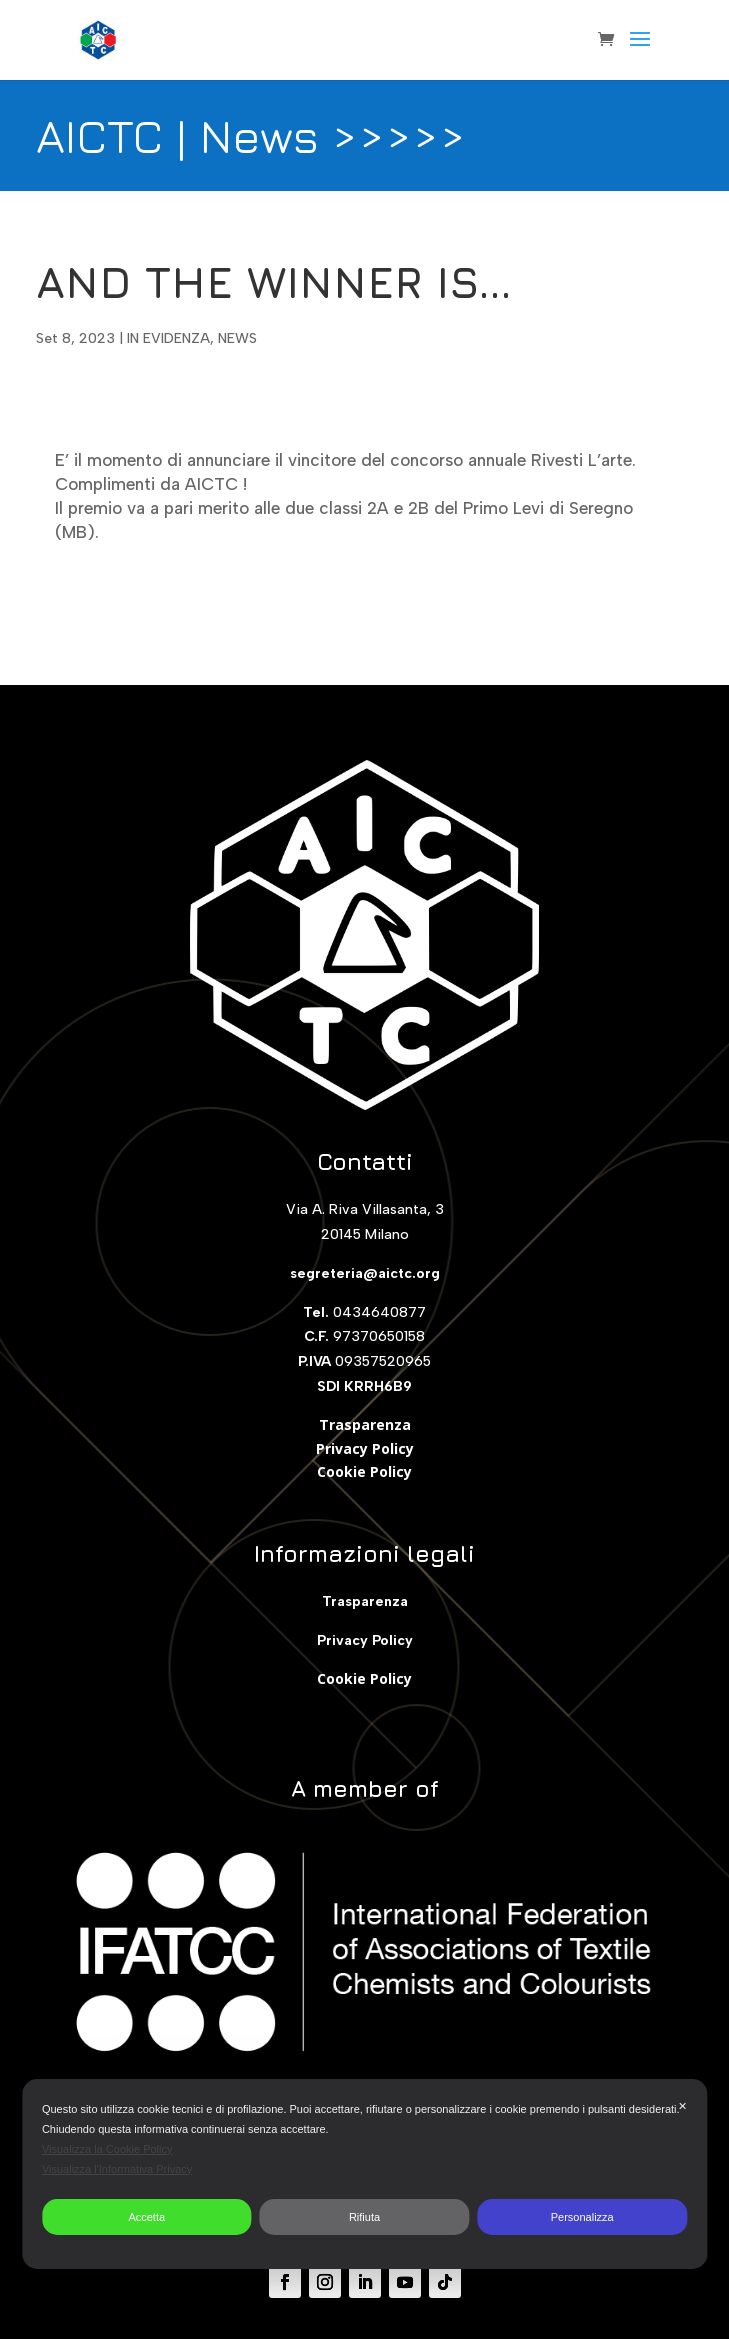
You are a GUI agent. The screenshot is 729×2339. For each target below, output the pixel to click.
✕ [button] (682, 2106)
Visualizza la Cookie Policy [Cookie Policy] (107, 2149)
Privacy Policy (365, 1448)
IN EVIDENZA (168, 338)
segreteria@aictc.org (365, 1273)
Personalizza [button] (582, 2217)
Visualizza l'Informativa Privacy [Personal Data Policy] (117, 2169)
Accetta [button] (146, 2217)
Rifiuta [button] (364, 2217)
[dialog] (364, 2174)
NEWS (237, 338)
